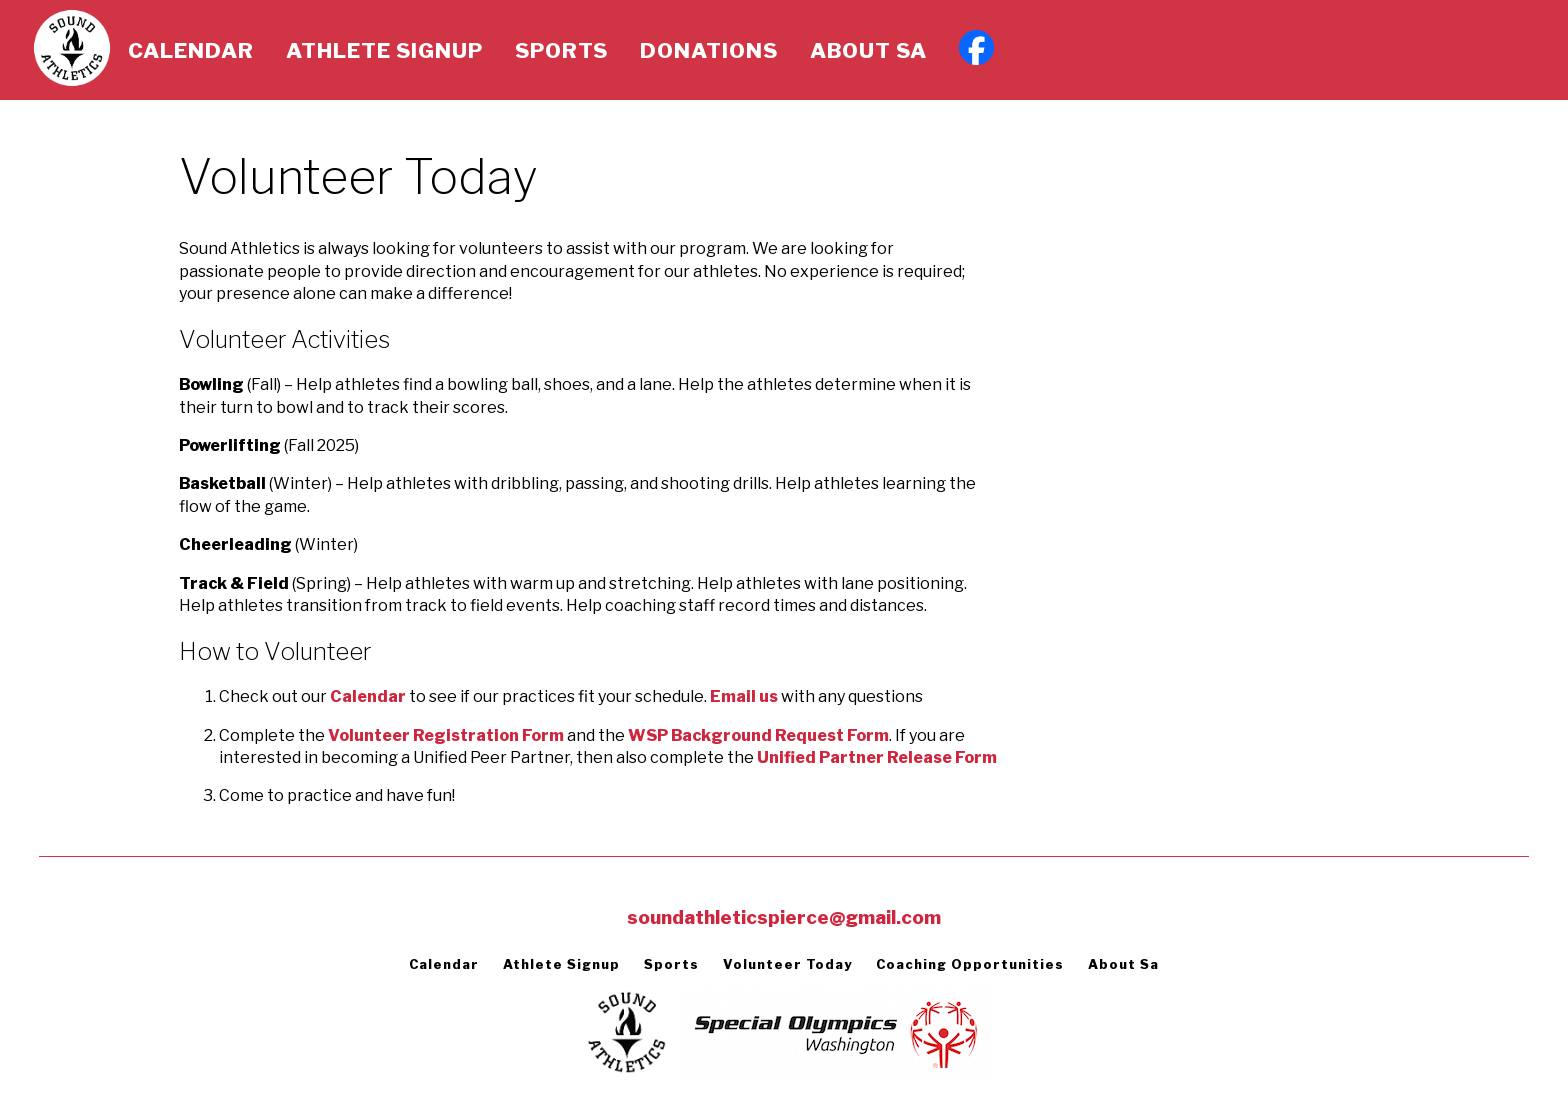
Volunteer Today (787, 964)
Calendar (191, 50)
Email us (744, 696)
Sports (561, 50)
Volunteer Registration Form (446, 735)
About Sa (868, 50)
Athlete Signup (384, 50)
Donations (709, 50)
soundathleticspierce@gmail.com (784, 917)
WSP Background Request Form (758, 735)
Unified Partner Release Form (877, 757)
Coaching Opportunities (970, 964)
